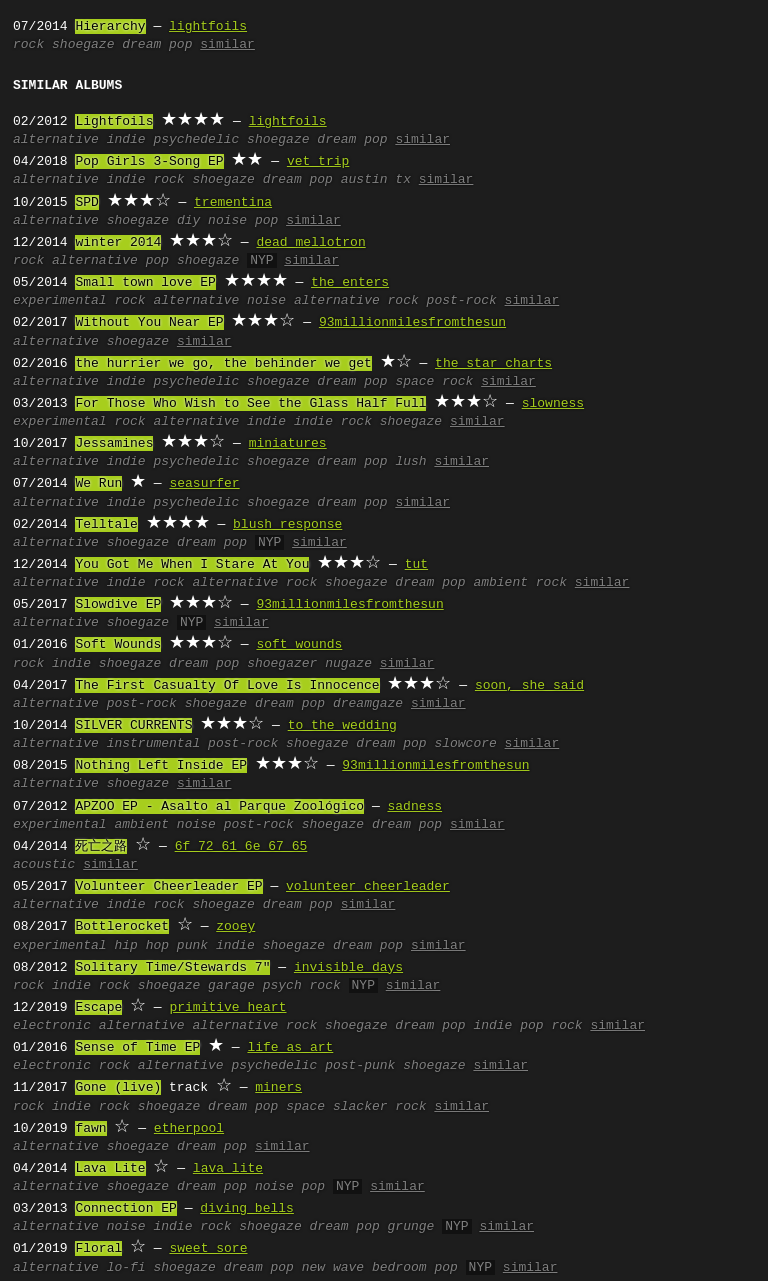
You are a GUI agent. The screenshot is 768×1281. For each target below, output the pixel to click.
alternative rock (356, 301)
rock (28, 45)
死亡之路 (101, 847)
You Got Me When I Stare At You (192, 565)
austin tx (376, 180)
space (305, 1107)
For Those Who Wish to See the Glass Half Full (250, 404)
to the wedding (342, 726)
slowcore (465, 744)
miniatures (288, 444)
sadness (414, 807)
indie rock (146, 180)
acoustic (44, 865)
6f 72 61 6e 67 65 (241, 847)
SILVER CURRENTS (133, 726)
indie (126, 140)
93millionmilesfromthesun (412, 323)
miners (278, 1088)
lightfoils (208, 27)
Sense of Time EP (137, 1048)
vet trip (318, 162)
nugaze (348, 664)
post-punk (360, 1066)
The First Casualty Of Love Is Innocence (227, 686)
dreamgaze (368, 704)
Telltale (106, 525)
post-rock (462, 301)
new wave (333, 1268)
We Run (98, 484)
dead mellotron (310, 243)
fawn (90, 1129)
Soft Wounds (118, 645)
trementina (233, 203)
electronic (52, 1026)
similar (227, 45)
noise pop (243, 221)
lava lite (228, 1169)
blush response (287, 525)
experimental (60, 301)
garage (231, 986)
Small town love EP (145, 283)
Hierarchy (110, 27)
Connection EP (125, 1209)
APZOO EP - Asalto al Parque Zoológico (219, 807)
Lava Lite (110, 1169)
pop (157, 261)
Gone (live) (118, 1088)
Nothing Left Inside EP (161, 766)
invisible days (348, 968)
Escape (98, 1008)
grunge (411, 1227)
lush (410, 462)
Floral (98, 1249)
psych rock (302, 986)
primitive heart (227, 1008)
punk (192, 946)
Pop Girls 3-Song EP (149, 162)
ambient (141, 825)
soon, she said (529, 686)
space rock (434, 382)
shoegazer (282, 664)
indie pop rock (527, 1026)
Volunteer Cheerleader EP (168, 887)
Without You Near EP (149, 323)
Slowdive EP (118, 605)
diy (188, 221)
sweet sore (208, 1249)
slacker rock (380, 1107)
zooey (235, 927)
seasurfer (204, 484)
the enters (350, 283)
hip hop (141, 946)
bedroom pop (415, 1268)
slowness (553, 404)
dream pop (157, 45)
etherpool (189, 1129)
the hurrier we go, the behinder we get (223, 364)
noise (266, 301)
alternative (56, 140)
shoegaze (83, 45)
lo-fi (126, 1268)
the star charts (493, 364)
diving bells (247, 1209)
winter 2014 (118, 243)
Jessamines (114, 444)
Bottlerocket (122, 927)
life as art (290, 1048)
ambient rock (520, 583)
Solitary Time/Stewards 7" (172, 968)
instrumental (154, 744)
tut (416, 565)
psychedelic (196, 140)
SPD (86, 203)
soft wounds (299, 645)
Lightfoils (114, 122)
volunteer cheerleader (368, 887)
